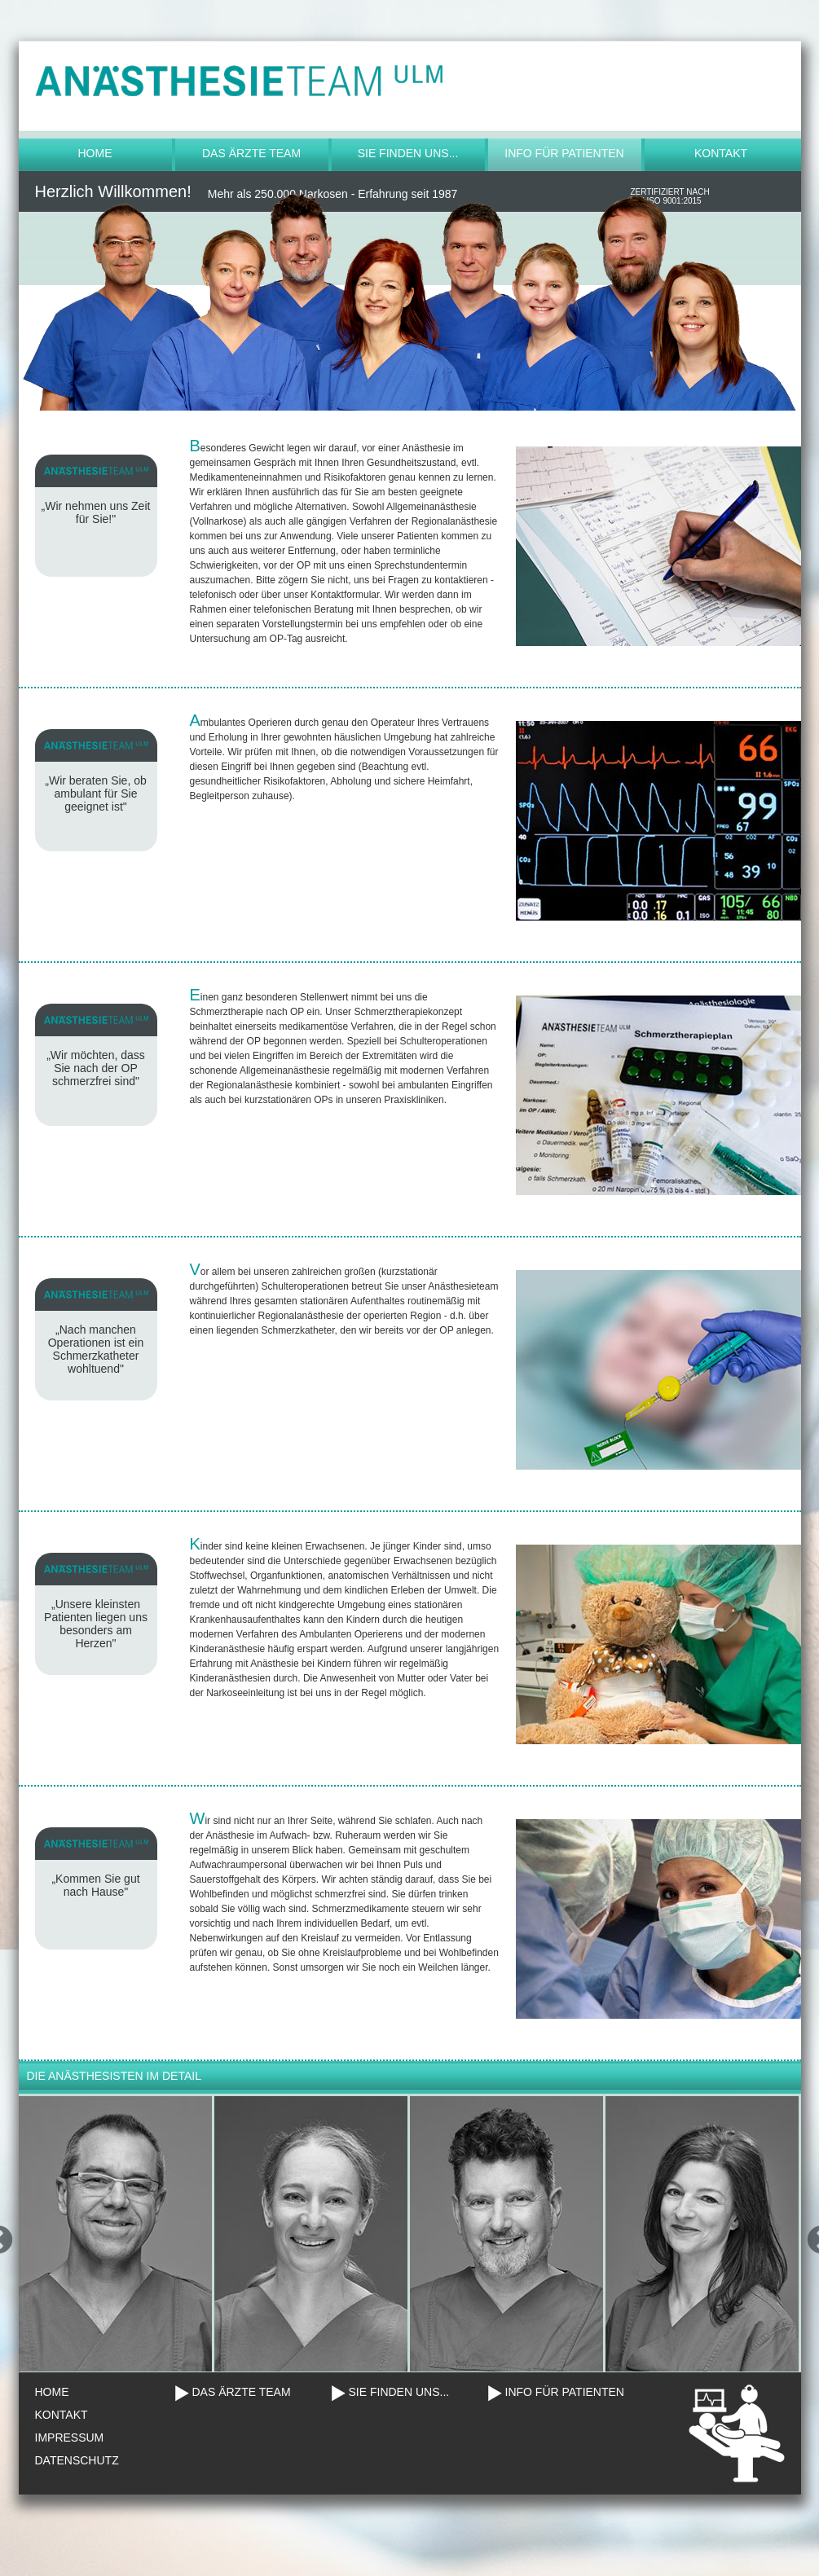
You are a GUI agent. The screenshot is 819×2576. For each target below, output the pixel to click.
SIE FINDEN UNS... (399, 2391)
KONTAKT (61, 2414)
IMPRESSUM (69, 2437)
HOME (52, 2391)
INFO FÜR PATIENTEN (564, 2391)
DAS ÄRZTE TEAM (241, 2391)
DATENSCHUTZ (77, 2460)
